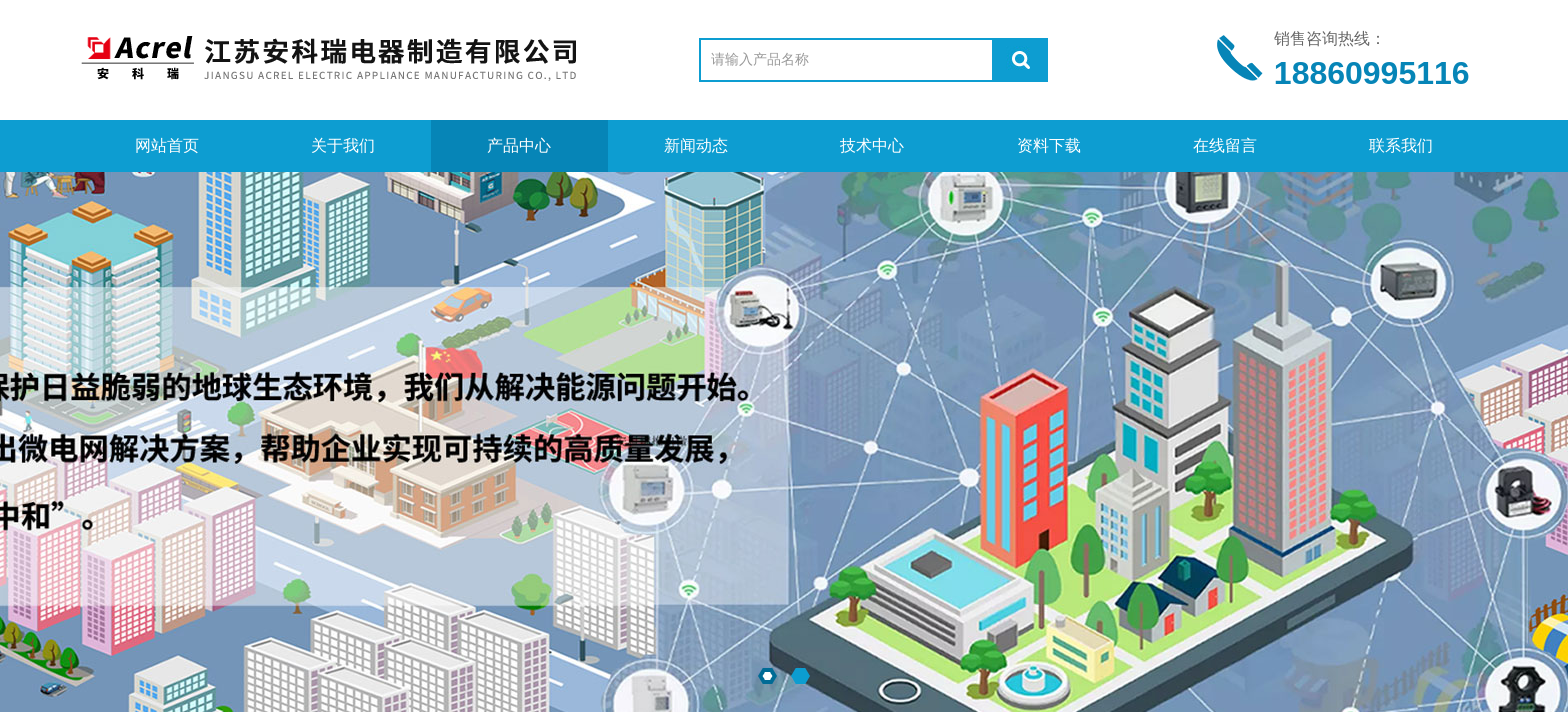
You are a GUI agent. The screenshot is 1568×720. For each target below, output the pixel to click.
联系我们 (1401, 145)
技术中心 (872, 145)
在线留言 (1225, 145)
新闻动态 (696, 145)
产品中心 (519, 145)
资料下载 (1049, 145)
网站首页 (167, 145)
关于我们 (343, 145)
